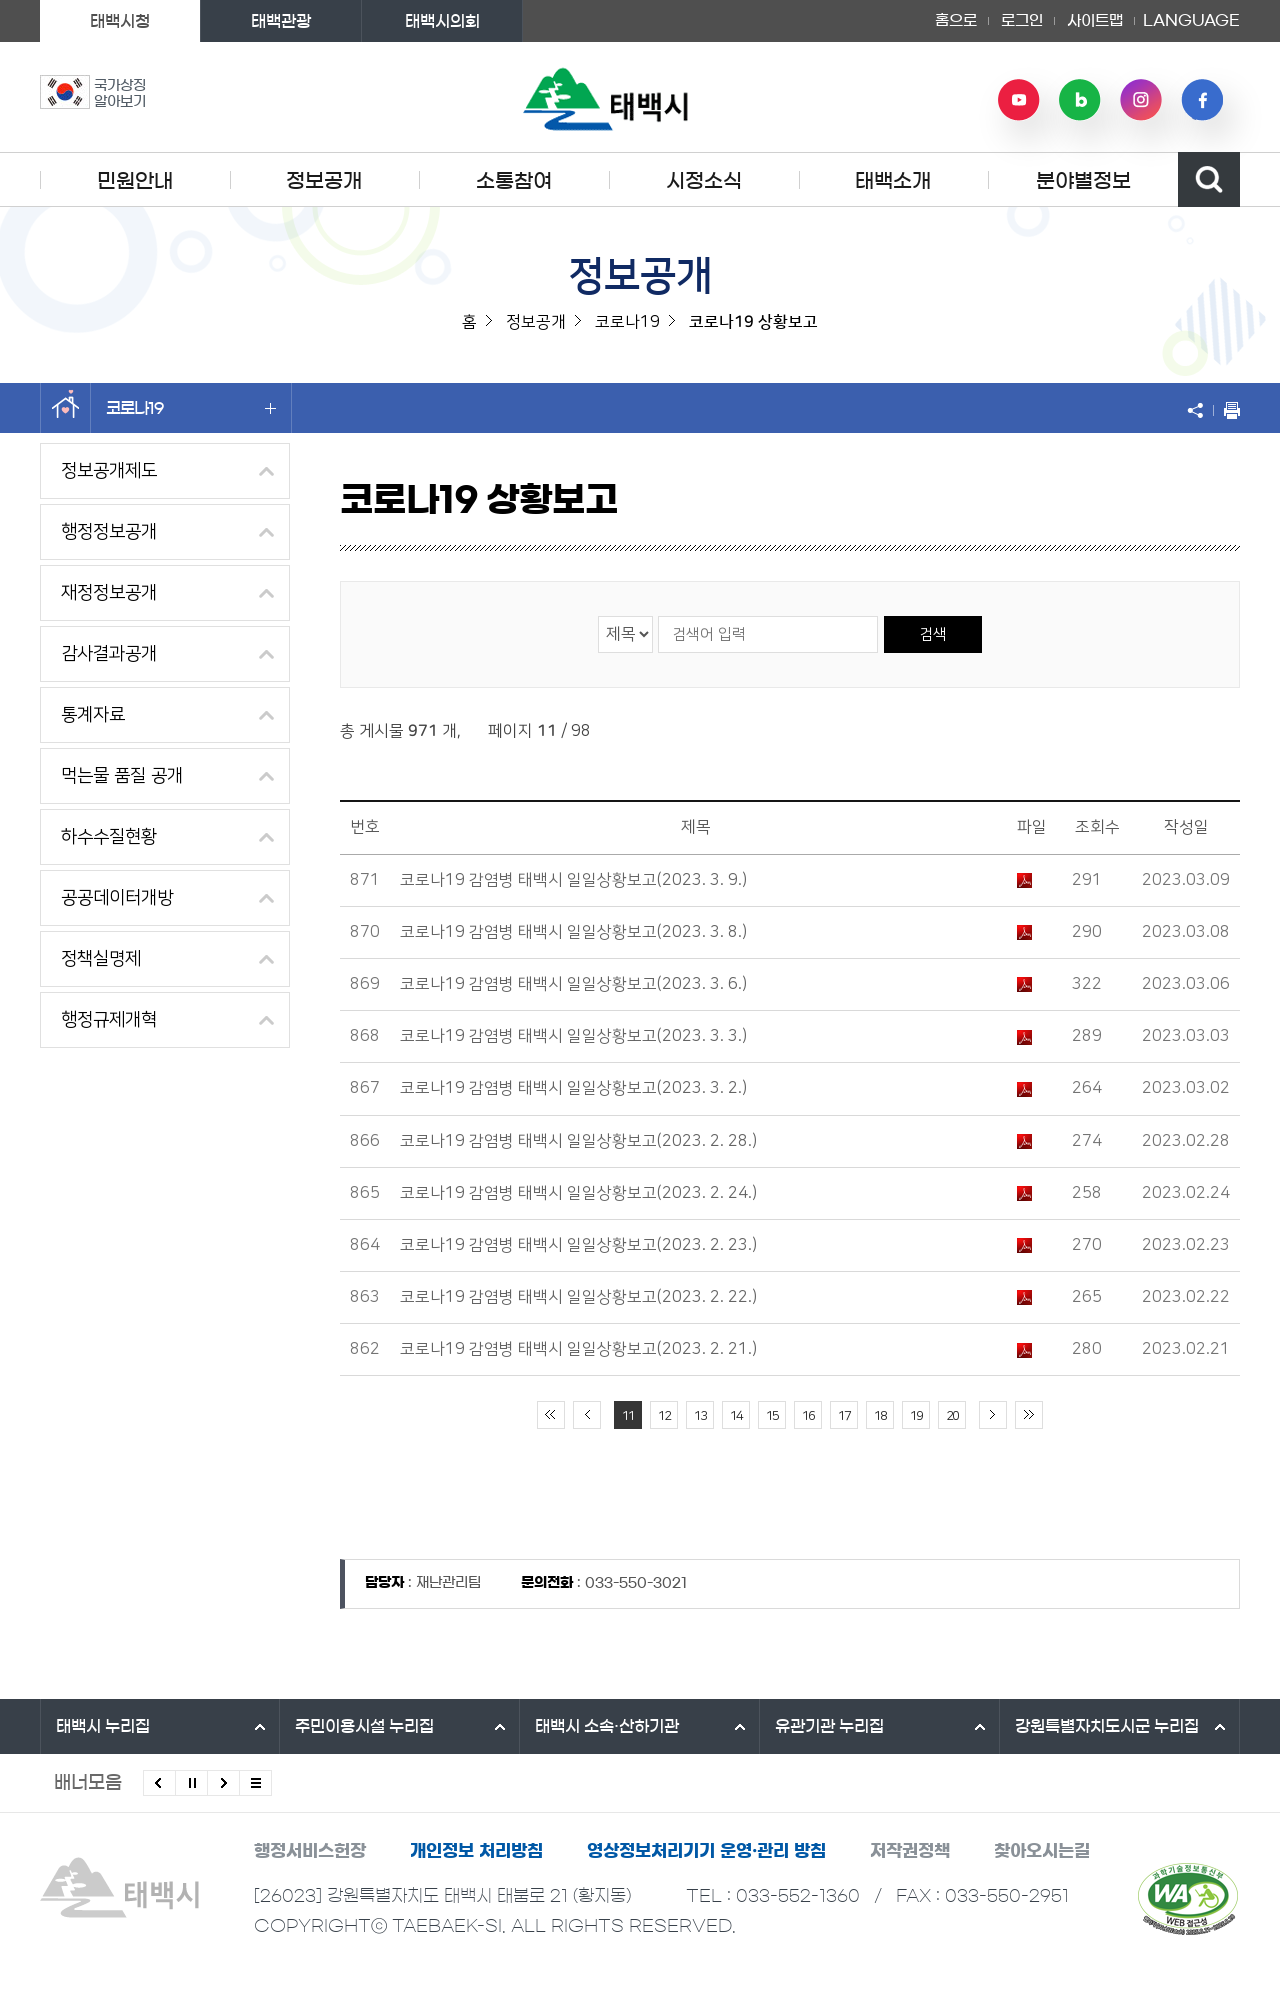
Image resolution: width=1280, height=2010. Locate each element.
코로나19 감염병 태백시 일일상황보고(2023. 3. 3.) (573, 1036)
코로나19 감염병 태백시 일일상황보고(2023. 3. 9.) (573, 880)
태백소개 (893, 181)
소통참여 (514, 181)
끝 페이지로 (1029, 1415)
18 (880, 1416)
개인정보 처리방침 (476, 1850)
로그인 (1022, 20)
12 (664, 1416)
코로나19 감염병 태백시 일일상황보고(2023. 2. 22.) (578, 1297)
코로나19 (191, 408)
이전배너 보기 (159, 1783)
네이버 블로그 (1080, 100)
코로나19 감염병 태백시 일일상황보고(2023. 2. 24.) (578, 1193)
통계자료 (93, 715)
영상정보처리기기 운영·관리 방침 (706, 1850)
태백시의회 (442, 21)
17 (844, 1416)
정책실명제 (101, 959)
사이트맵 (1095, 20)
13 (700, 1416)
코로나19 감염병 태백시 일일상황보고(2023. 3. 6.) (573, 984)
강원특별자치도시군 (1107, 1726)
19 (916, 1416)
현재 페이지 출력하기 (1227, 410)
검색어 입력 (657, 615)
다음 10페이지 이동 (993, 1415)
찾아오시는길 (1042, 1850)
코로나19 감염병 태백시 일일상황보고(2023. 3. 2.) (573, 1088)
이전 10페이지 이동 (587, 1415)
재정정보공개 (109, 593)
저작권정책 (910, 1850)
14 (736, 1416)
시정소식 (704, 181)
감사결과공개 (109, 654)
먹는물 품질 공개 (122, 776)
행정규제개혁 (109, 1020)
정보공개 (324, 181)
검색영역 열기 (1209, 179)
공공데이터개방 (117, 898)
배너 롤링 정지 (191, 1783)
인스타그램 (1141, 100)
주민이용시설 (364, 1726)
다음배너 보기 (223, 1783)
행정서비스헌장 (310, 1850)
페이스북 (1202, 100)
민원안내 (135, 181)
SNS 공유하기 (1200, 410)
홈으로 (956, 20)
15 (772, 1416)
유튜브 (1019, 100)
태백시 (103, 1726)
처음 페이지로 (551, 1415)
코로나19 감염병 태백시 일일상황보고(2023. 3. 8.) (573, 932)
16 (808, 1416)
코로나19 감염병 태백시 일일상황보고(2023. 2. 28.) (578, 1141)
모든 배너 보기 (255, 1783)
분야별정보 (1083, 181)
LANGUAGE (1191, 21)
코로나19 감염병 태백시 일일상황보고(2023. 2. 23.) (578, 1245)
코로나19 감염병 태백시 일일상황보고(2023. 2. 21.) (578, 1349)
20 (952, 1416)
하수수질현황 (109, 837)
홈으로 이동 (65, 408)
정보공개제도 (109, 471)
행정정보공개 (109, 532)
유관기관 (829, 1726)
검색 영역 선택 (598, 615)
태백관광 (281, 21)
